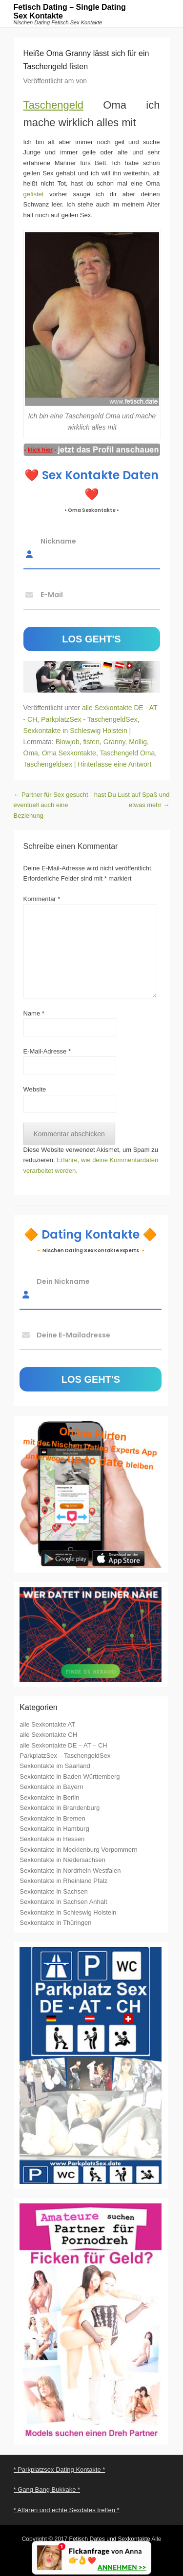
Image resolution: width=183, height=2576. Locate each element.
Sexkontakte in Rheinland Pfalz (63, 1880)
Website (34, 1089)
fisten (91, 742)
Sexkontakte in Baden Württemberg (70, 1776)
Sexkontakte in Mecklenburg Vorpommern (78, 1849)
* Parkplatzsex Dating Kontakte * (59, 2469)
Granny (114, 742)
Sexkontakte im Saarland (55, 1765)
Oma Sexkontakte (69, 753)
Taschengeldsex (47, 764)
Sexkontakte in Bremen (52, 1818)
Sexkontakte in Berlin (49, 1797)
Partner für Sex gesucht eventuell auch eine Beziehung (51, 805)
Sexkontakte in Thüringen (55, 1922)
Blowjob (68, 742)
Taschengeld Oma (127, 753)
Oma (30, 753)
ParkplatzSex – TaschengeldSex (65, 1755)
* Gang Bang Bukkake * (47, 2489)
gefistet (33, 194)
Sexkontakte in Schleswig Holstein (75, 730)
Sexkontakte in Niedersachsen (62, 1859)
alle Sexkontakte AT (47, 1724)
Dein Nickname (63, 1281)
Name (33, 1013)
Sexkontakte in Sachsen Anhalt (63, 1901)
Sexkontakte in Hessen (52, 1839)
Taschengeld (53, 105)
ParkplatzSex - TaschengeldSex (89, 719)
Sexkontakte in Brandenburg (60, 1807)
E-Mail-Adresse (47, 1051)
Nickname (58, 541)
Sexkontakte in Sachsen (53, 1891)
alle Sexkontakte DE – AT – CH (63, 1745)
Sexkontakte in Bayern (51, 1786)
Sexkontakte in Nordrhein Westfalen (70, 1870)
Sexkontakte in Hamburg (54, 1828)
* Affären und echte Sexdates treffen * (67, 2510)
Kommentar (42, 899)
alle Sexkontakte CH (48, 1734)
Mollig (138, 742)
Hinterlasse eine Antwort (114, 764)
